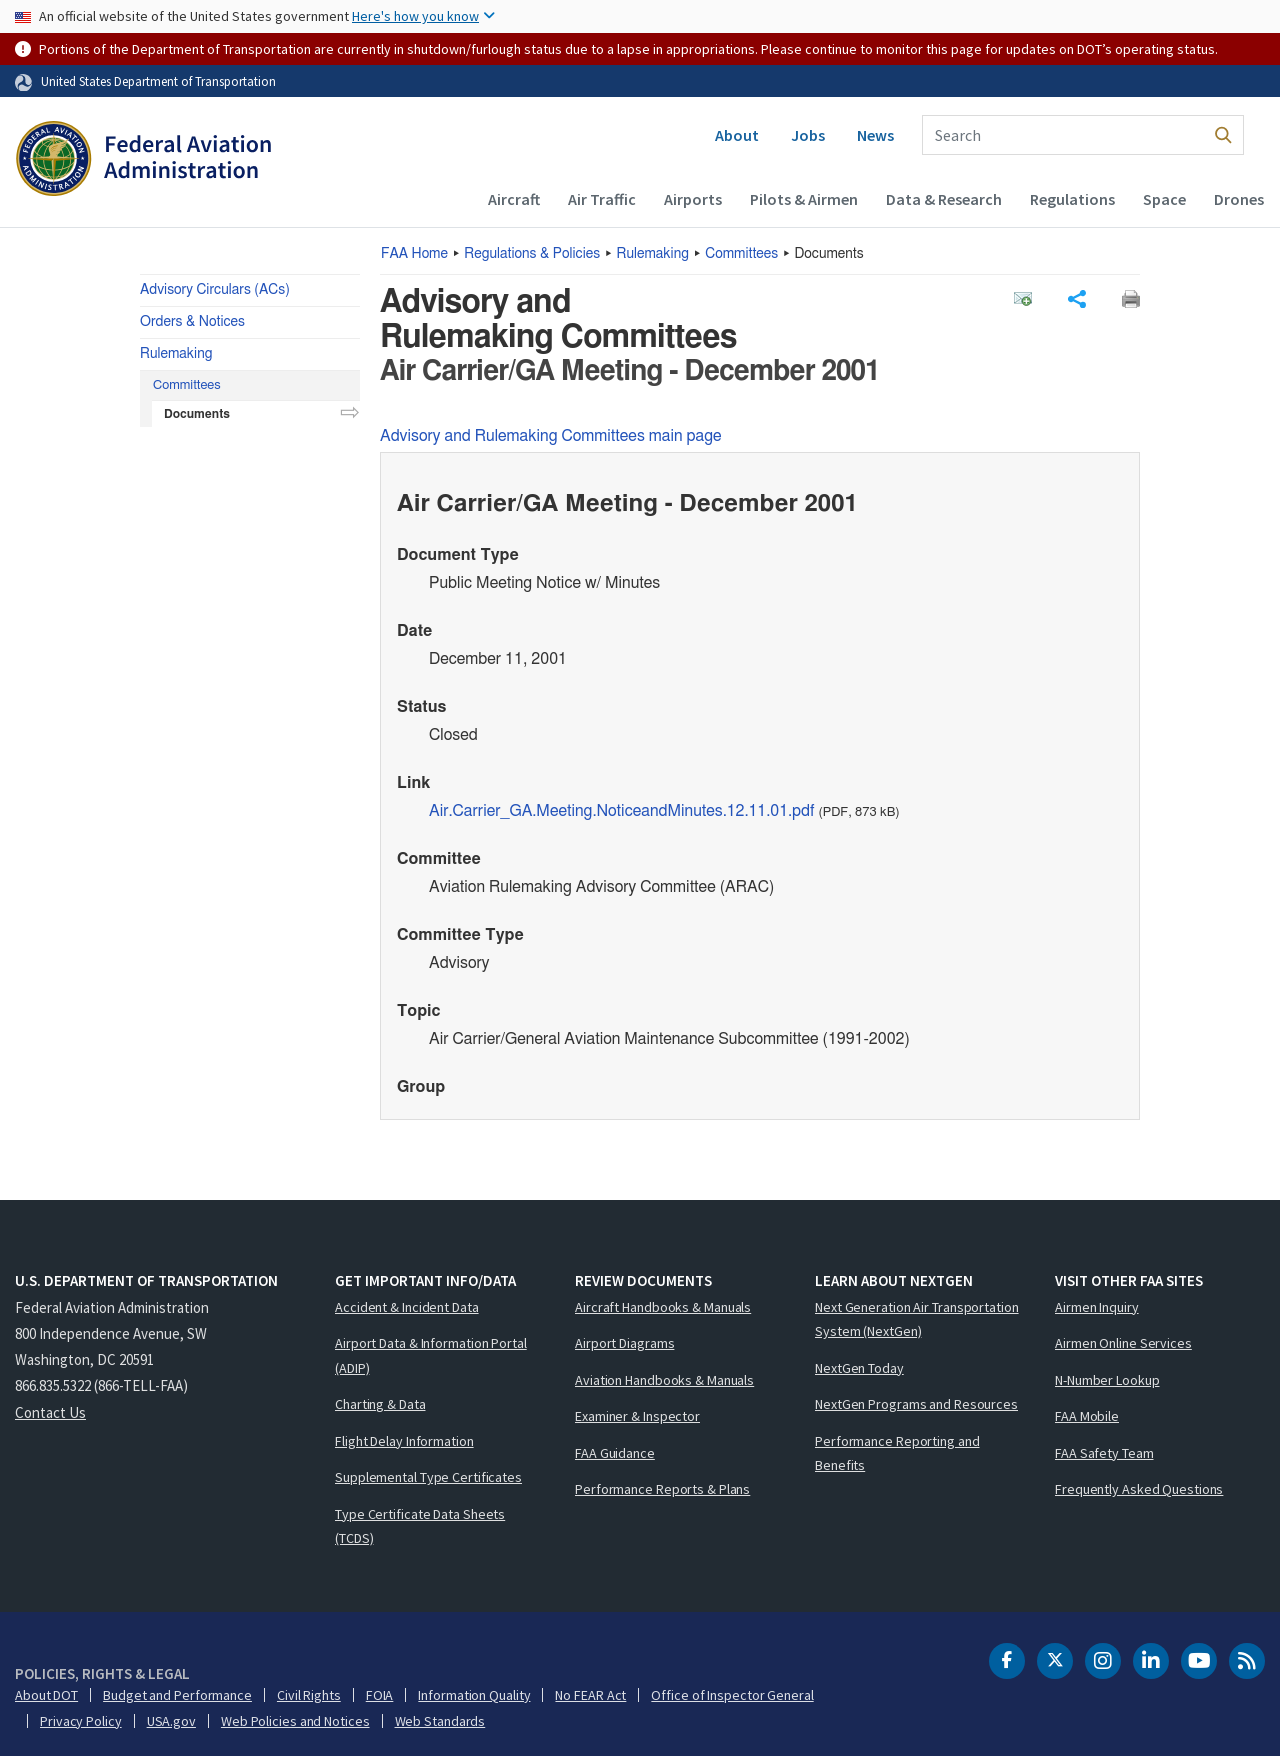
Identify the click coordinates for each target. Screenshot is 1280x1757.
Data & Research (944, 199)
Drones (1239, 199)
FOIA (380, 1695)
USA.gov (171, 1721)
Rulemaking (653, 254)
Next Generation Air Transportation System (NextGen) (917, 1319)
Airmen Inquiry (1097, 1307)
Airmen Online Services (1123, 1343)
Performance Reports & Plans (662, 1489)
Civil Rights (309, 1695)
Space (1164, 199)
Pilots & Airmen (804, 199)
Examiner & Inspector (637, 1416)
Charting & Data (380, 1404)
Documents (197, 414)
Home (414, 254)
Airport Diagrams (624, 1343)
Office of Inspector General (732, 1695)
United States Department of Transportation (158, 81)
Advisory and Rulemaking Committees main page (551, 436)
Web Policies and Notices (295, 1721)
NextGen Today (859, 1368)
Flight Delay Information (404, 1441)
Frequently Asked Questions (1139, 1489)
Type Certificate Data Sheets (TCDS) (420, 1526)
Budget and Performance (177, 1695)
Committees (741, 254)
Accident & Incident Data (407, 1307)
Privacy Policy (81, 1721)
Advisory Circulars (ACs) (215, 290)
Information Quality (474, 1695)
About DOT (46, 1695)
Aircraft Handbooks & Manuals (663, 1307)
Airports (693, 199)
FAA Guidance (615, 1453)
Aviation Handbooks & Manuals (664, 1380)
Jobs (808, 135)
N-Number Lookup (1107, 1380)
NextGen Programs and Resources (916, 1404)
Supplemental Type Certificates (428, 1477)
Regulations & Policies (532, 254)
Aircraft (514, 199)
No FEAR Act (590, 1695)
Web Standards (440, 1721)
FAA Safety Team (1104, 1453)
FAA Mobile (1087, 1416)
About (737, 135)
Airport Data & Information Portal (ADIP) (431, 1355)
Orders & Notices (192, 322)
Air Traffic (602, 199)
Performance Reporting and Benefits (897, 1453)
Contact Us (50, 1412)
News (875, 135)
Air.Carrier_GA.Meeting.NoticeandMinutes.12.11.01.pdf (621, 811)
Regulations (1072, 199)
